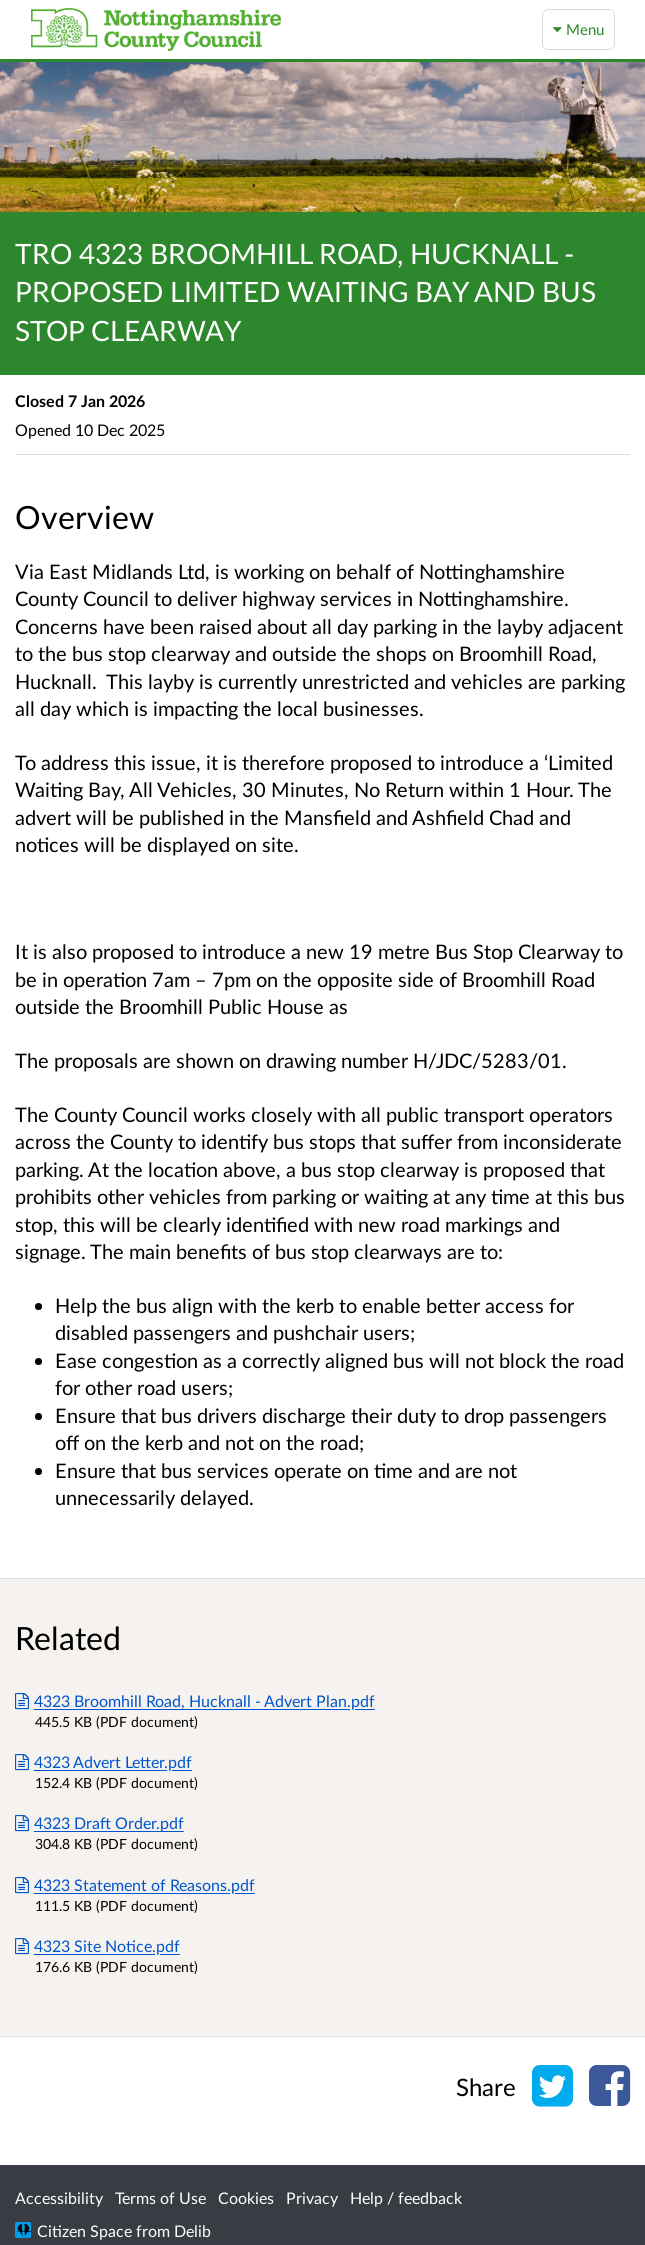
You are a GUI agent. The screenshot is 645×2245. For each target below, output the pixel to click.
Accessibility (59, 2197)
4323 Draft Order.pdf (99, 1822)
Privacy (312, 2197)
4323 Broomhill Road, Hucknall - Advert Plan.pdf (195, 1700)
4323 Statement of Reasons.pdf (135, 1884)
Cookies (246, 2197)
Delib (192, 2230)
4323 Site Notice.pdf (97, 1945)
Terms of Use (160, 2197)
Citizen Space (84, 2230)
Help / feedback (406, 2197)
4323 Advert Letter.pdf (103, 1761)
